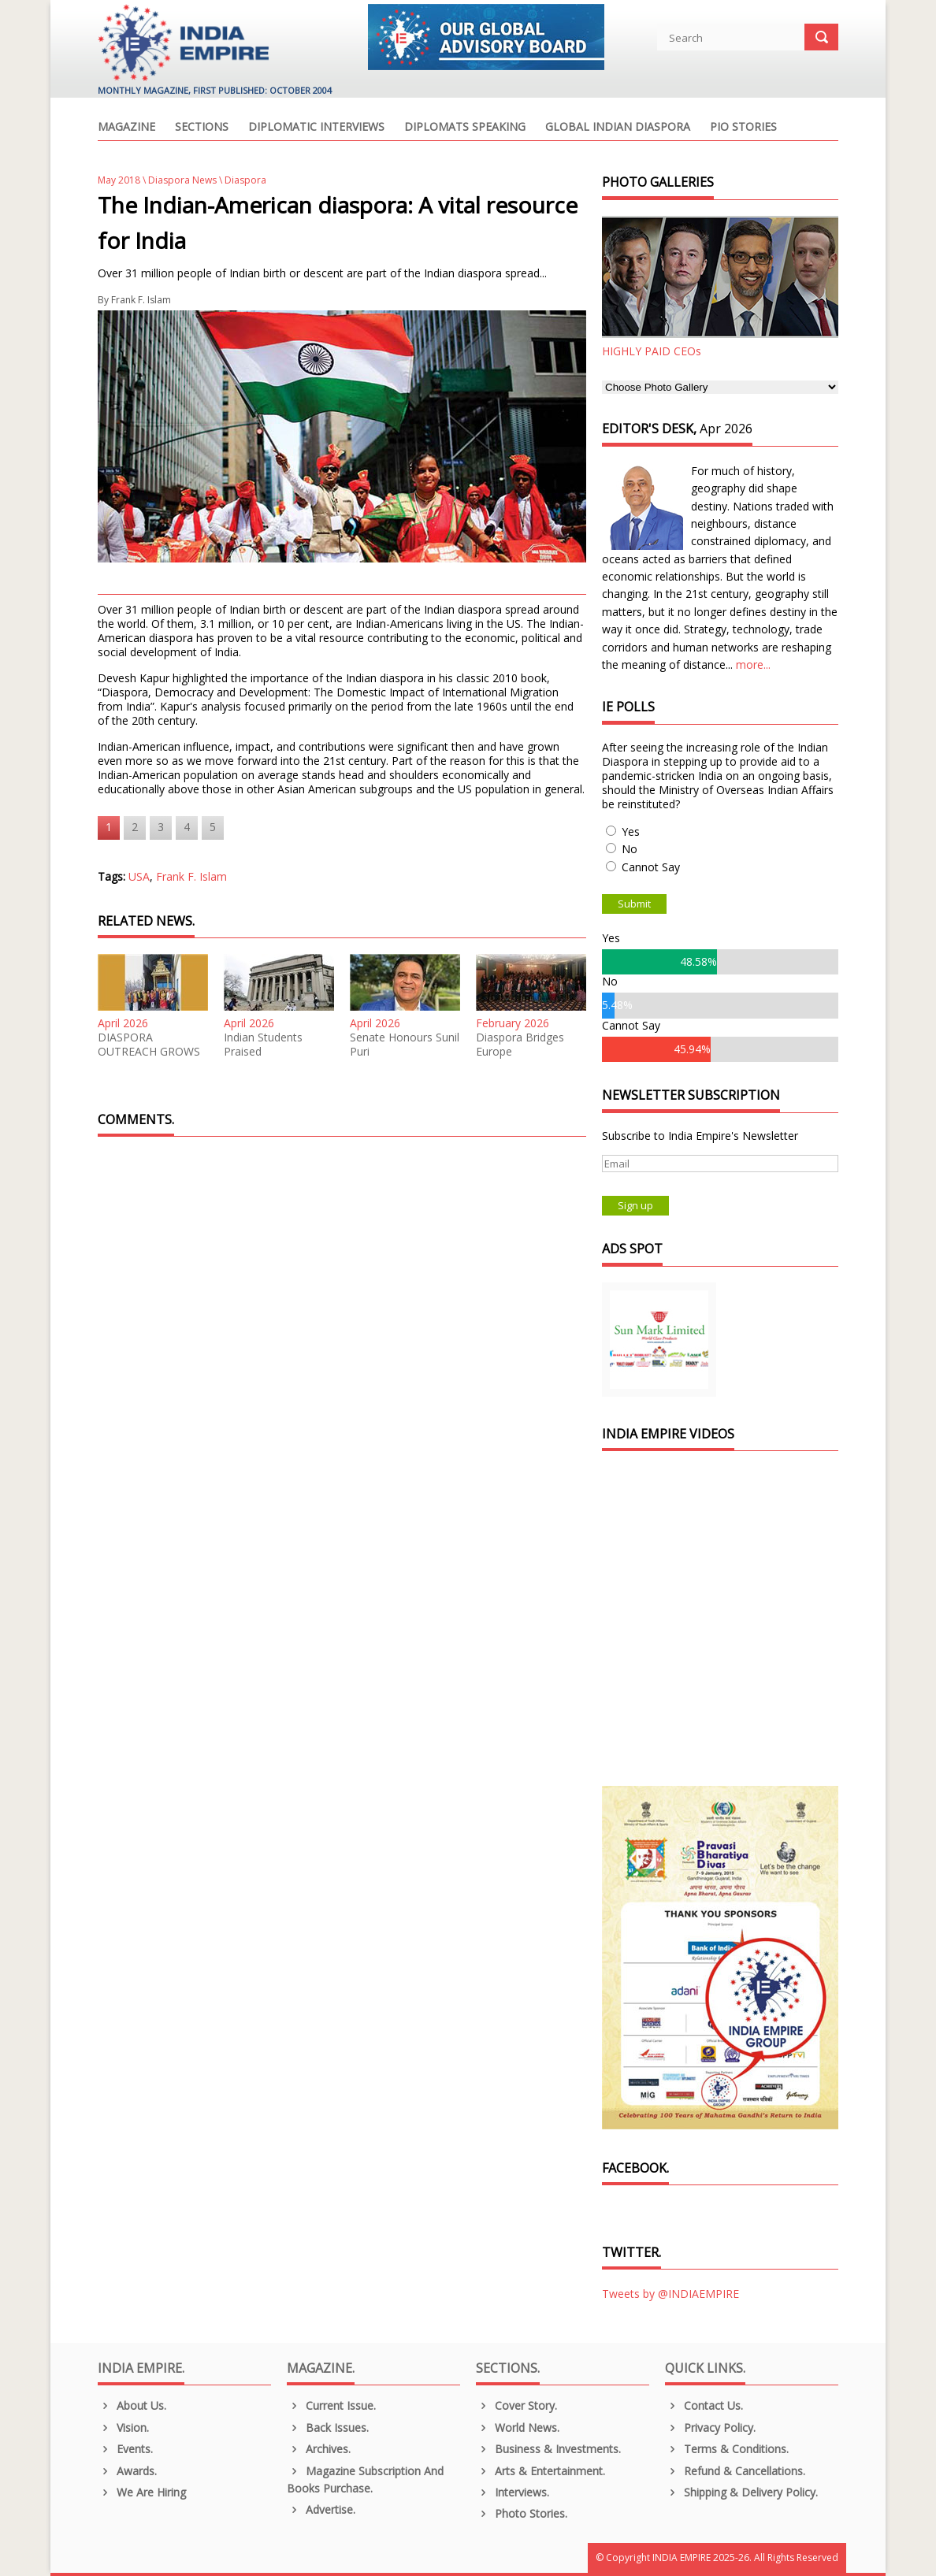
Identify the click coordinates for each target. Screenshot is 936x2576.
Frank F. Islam (141, 299)
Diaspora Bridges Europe (520, 1044)
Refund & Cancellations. (735, 2470)
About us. (132, 2405)
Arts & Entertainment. (540, 2470)
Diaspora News (182, 180)
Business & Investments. (548, 2448)
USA (139, 876)
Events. (125, 2448)
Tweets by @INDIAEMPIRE (670, 2293)
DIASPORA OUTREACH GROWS (149, 1044)
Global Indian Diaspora (617, 127)
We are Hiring (142, 2492)
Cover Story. (516, 2405)
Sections (201, 127)
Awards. (127, 2470)
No (629, 848)
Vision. (123, 2427)
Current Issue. (331, 2405)
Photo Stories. (521, 2513)
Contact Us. (704, 2405)
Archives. (319, 2448)
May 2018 (119, 180)
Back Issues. (328, 2427)
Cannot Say (651, 866)
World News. (517, 2427)
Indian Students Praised (263, 1044)
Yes (631, 831)
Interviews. (512, 2492)
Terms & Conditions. (727, 2448)
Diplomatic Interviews (316, 127)
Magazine (126, 127)
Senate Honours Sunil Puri (404, 1044)
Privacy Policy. (710, 2427)
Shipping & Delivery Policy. (741, 2492)
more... (753, 664)
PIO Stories (743, 127)
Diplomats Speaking (465, 127)
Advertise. (321, 2509)
